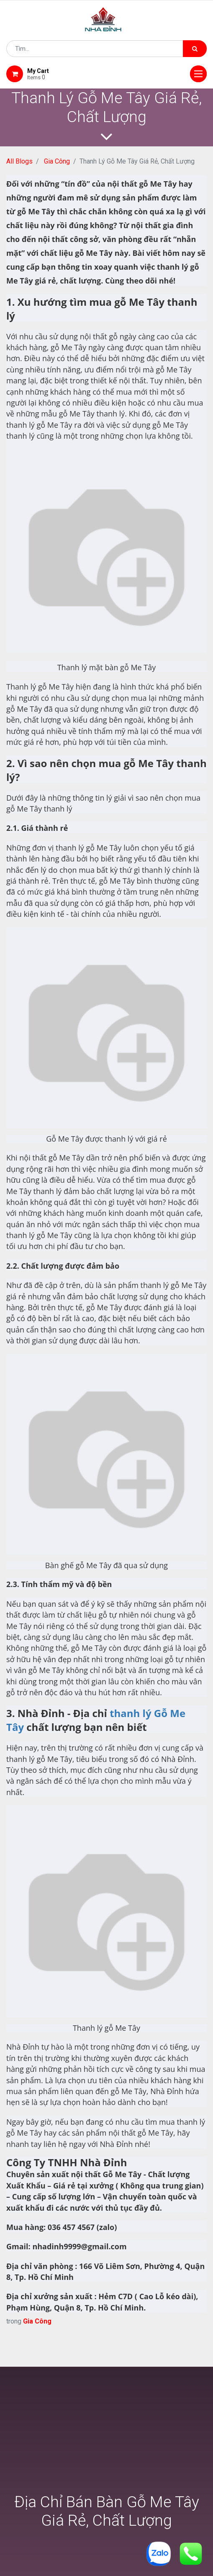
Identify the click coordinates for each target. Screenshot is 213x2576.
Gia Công (57, 161)
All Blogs (19, 161)
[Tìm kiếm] (195, 48)
